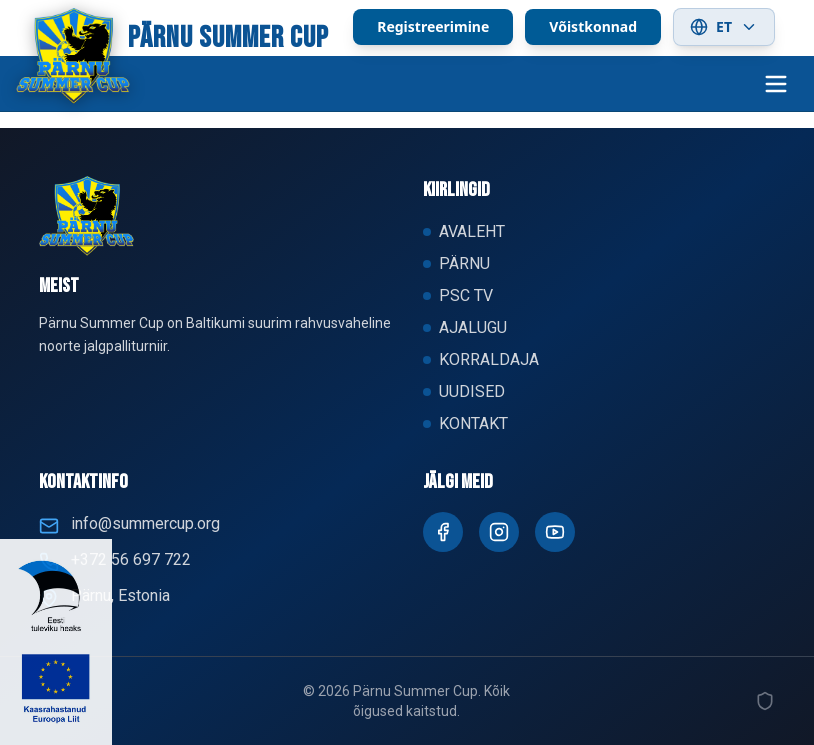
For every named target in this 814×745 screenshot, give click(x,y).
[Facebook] (443, 532)
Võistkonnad (593, 26)
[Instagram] (499, 532)
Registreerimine (433, 26)
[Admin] (765, 701)
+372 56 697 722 (131, 559)
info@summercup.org (145, 523)
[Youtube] (555, 532)
